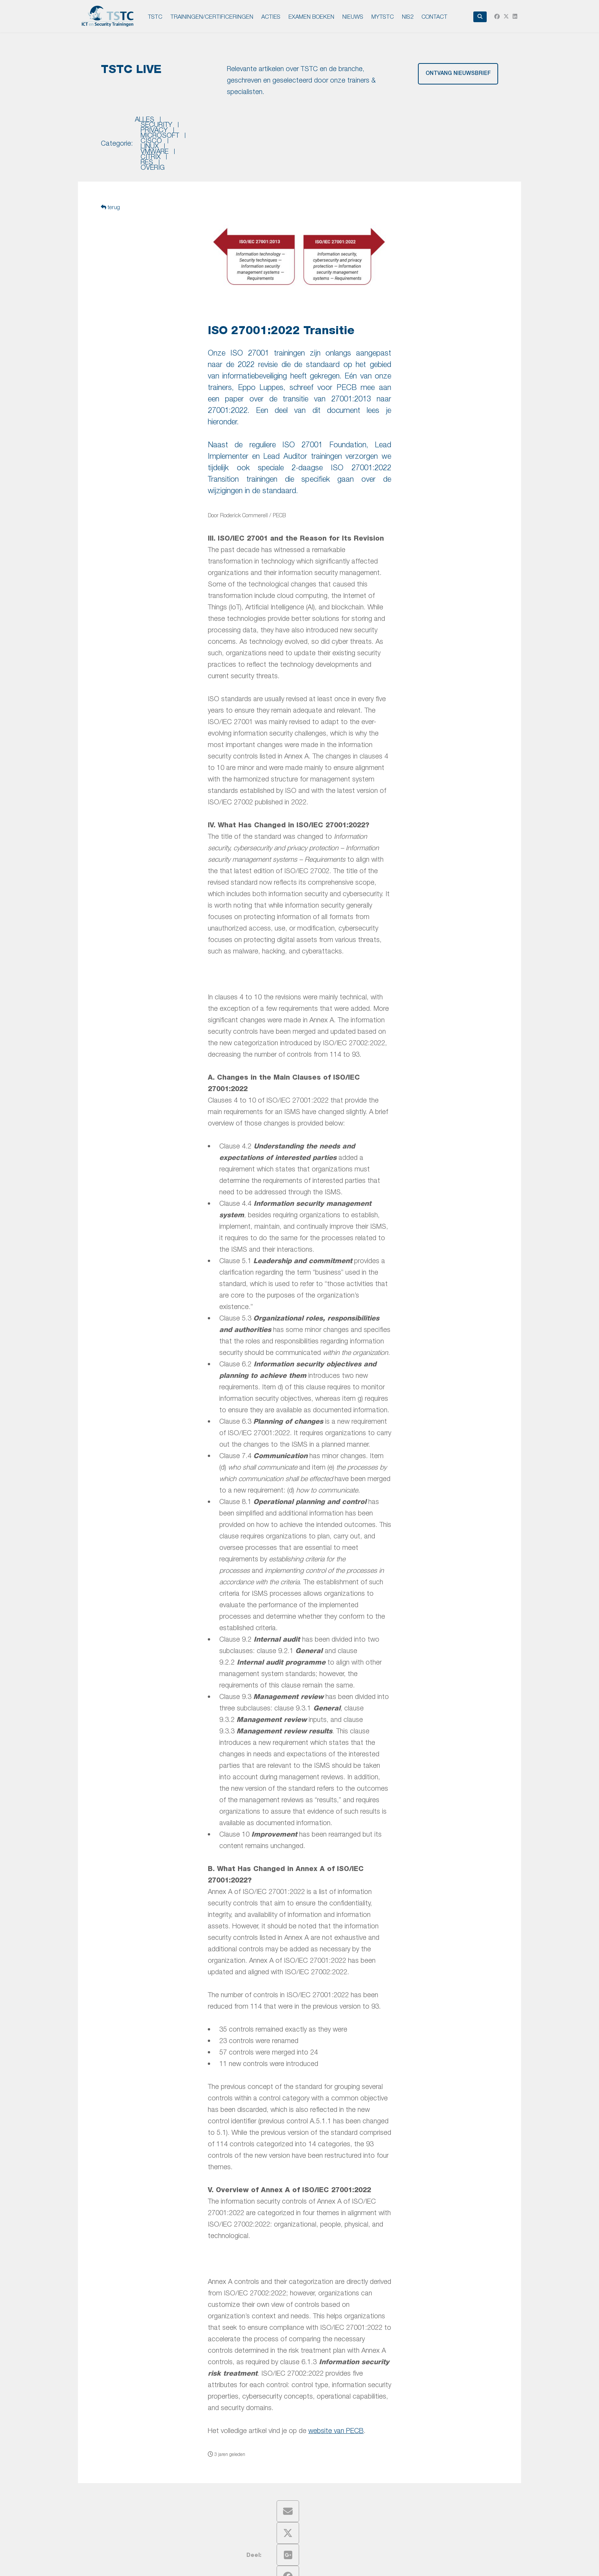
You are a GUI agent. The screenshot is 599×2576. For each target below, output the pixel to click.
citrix (412, 122)
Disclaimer (293, 2563)
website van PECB (336, 2389)
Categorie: (117, 123)
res (440, 122)
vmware (376, 122)
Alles (144, 122)
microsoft (268, 122)
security (182, 122)
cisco (310, 122)
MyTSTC (382, 16)
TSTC (155, 16)
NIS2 (407, 16)
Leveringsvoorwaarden (337, 2563)
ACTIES (270, 16)
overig (470, 122)
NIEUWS (352, 16)
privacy (223, 122)
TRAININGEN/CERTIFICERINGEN (211, 16)
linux (341, 122)
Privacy (267, 2563)
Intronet (429, 2563)
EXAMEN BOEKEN (311, 16)
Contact (434, 16)
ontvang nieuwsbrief (458, 73)
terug (110, 165)
